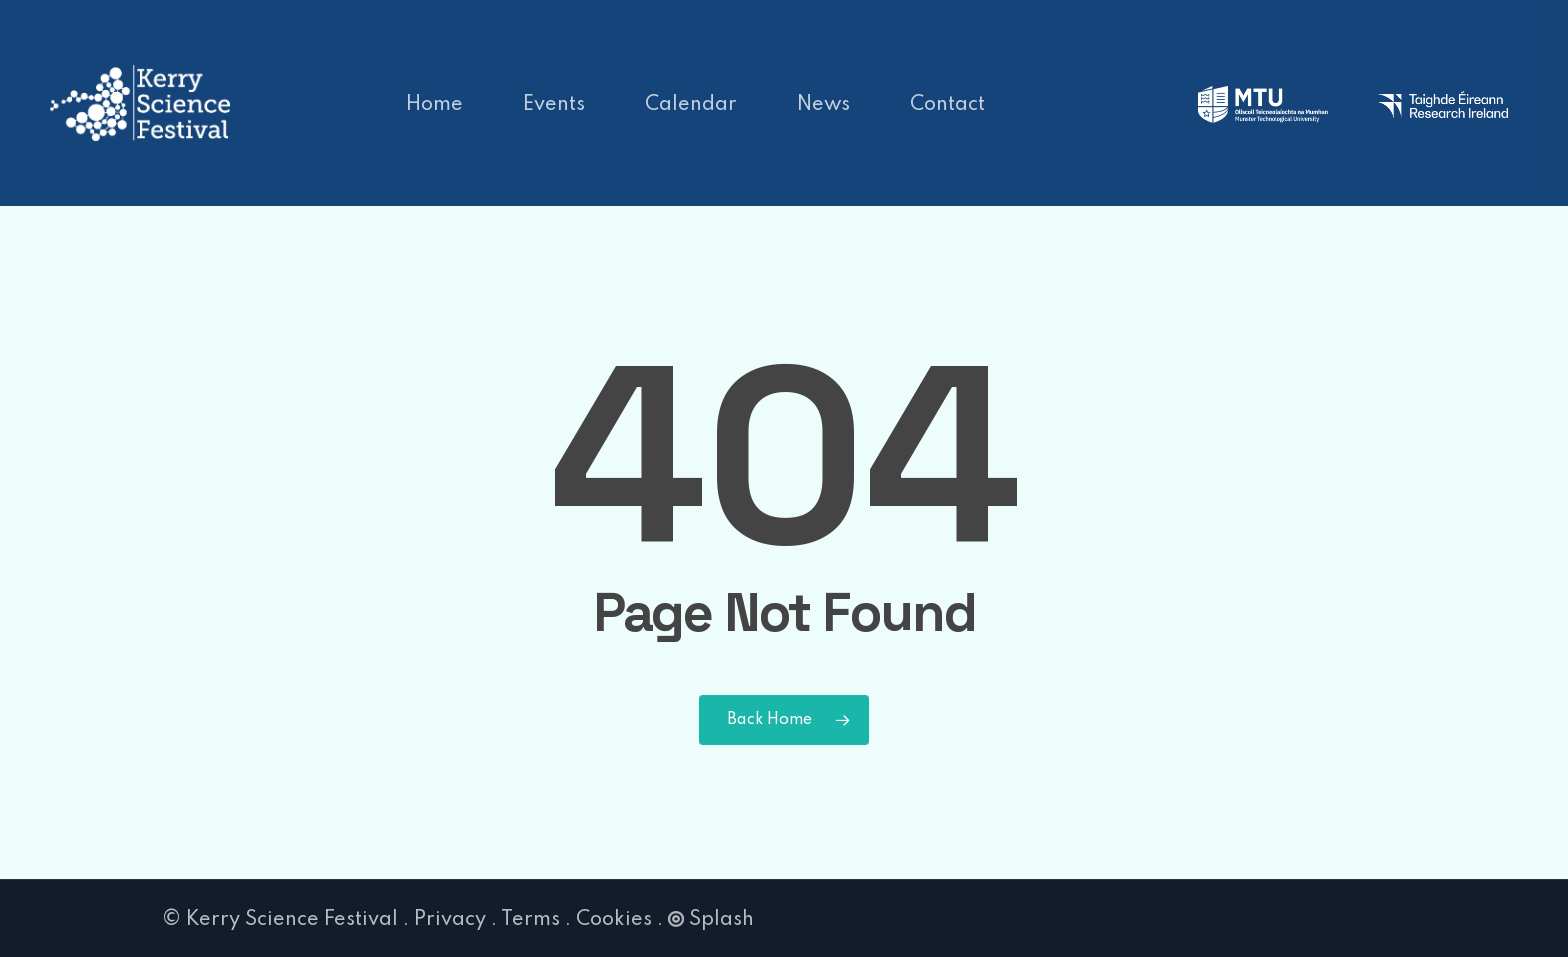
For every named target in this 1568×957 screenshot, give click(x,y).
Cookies (614, 920)
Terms (530, 920)
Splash (711, 920)
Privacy (450, 920)
